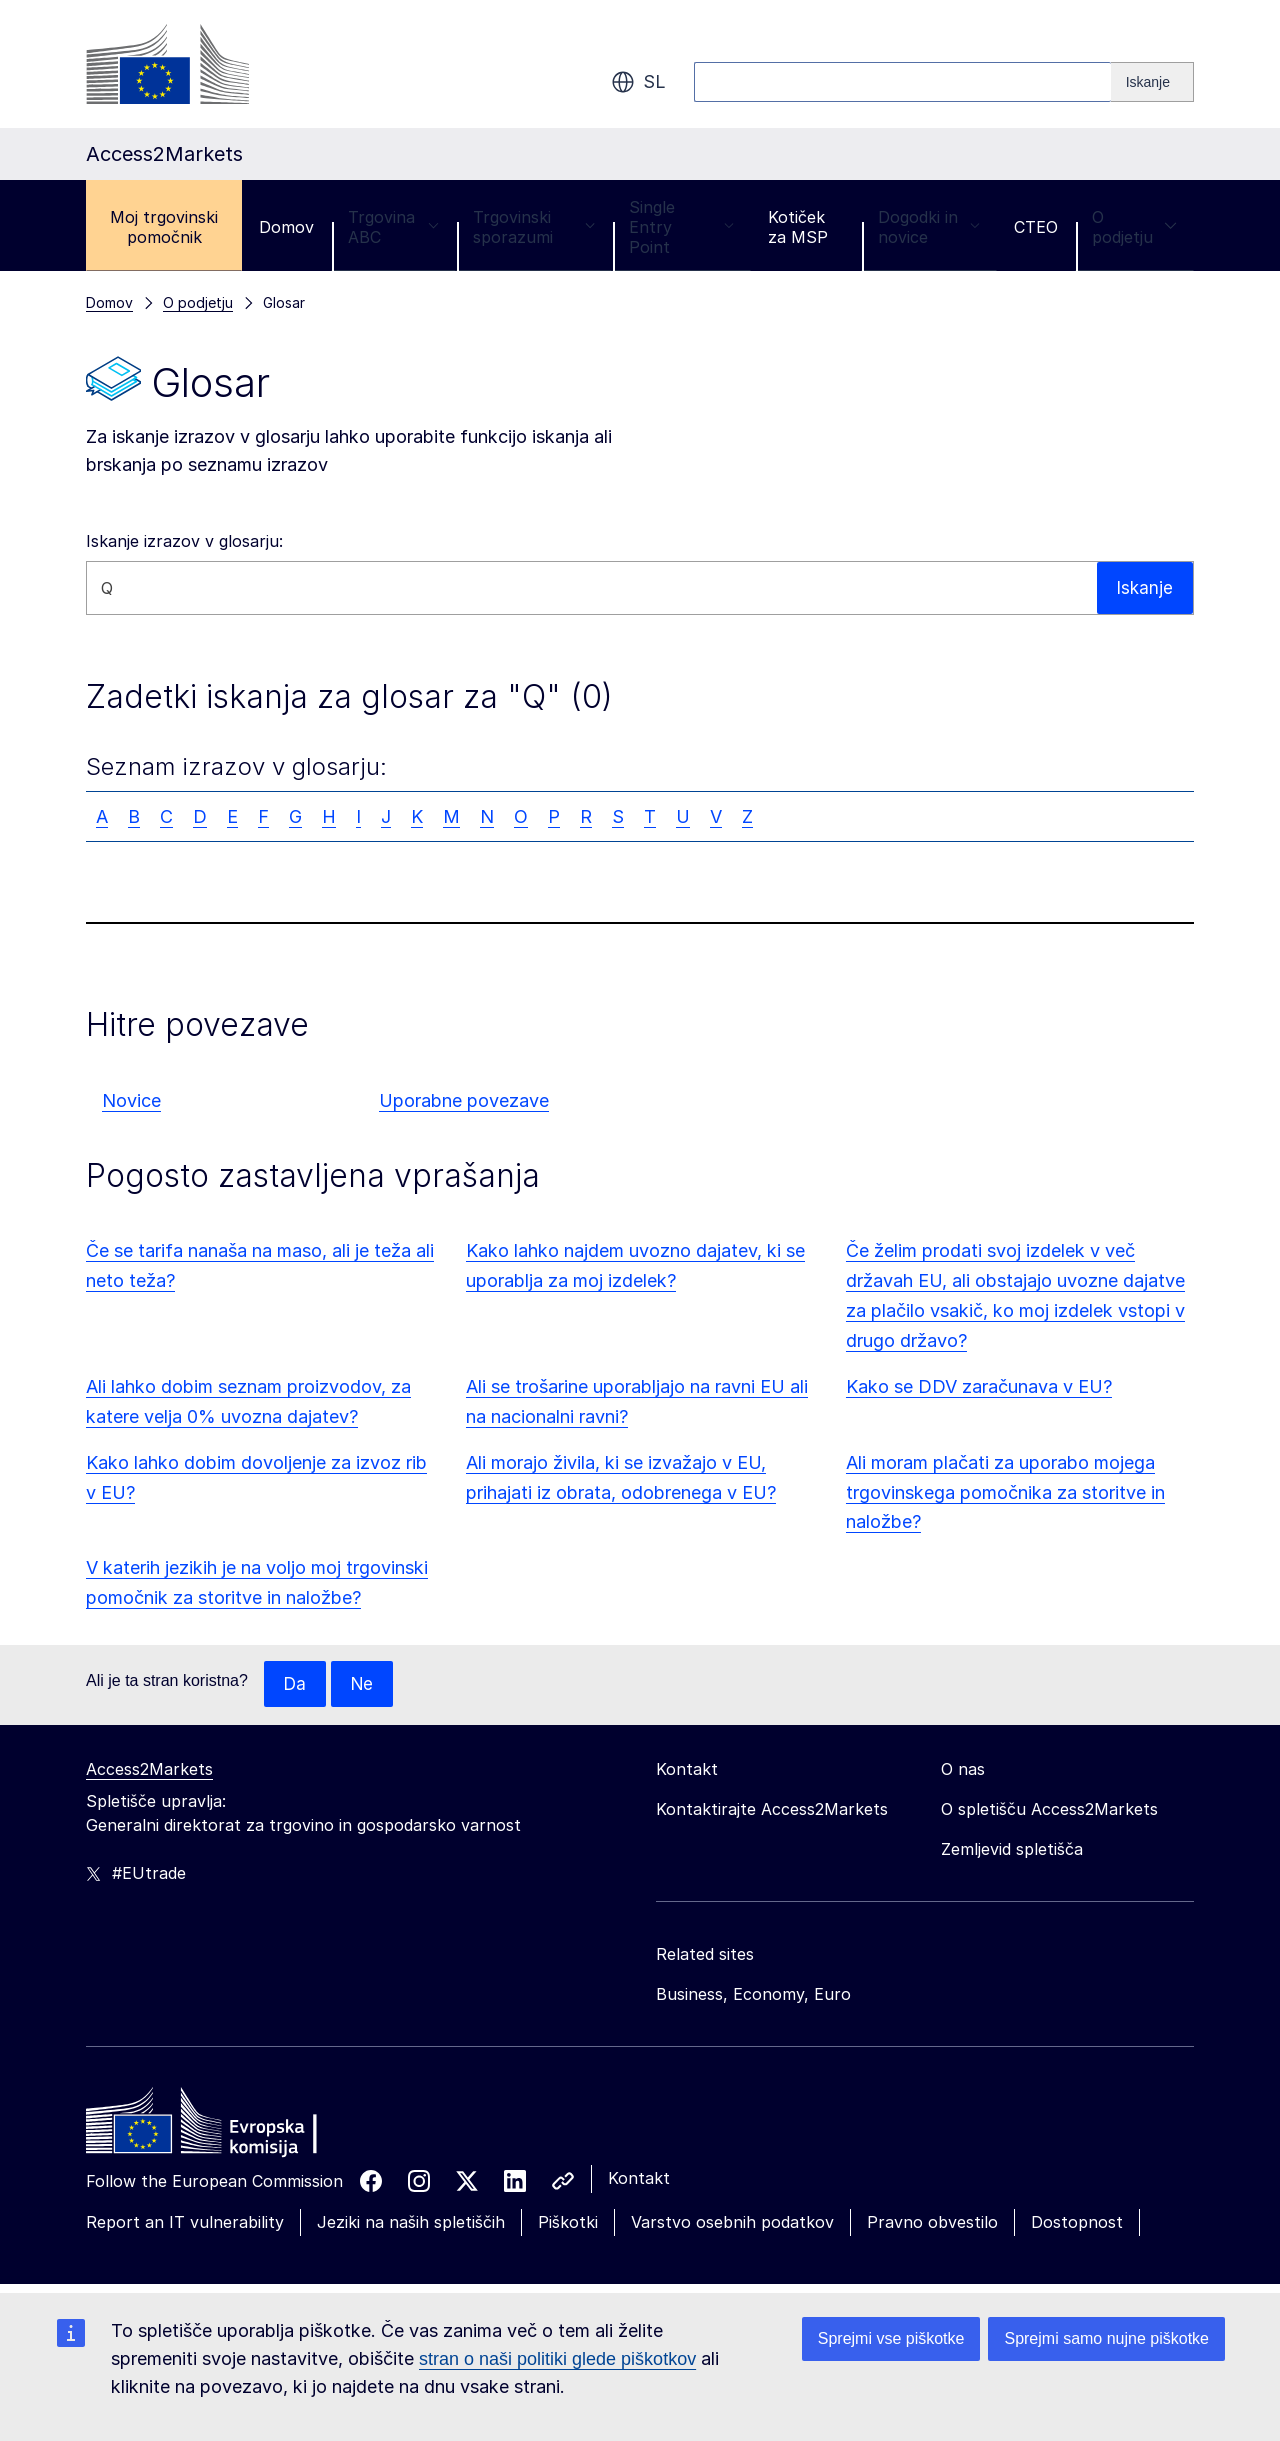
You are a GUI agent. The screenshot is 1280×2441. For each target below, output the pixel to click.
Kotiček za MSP (798, 227)
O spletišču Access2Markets (1049, 1810)
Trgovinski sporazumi (534, 227)
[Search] (1152, 82)
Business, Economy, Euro (753, 1995)
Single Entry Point (681, 227)
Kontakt (639, 2179)
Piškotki (568, 2223)
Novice (131, 1100)
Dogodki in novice (929, 227)
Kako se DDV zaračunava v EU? (979, 1386)
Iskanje (1144, 587)
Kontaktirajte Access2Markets (772, 1810)
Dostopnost (1077, 2223)
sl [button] (638, 82)
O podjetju (1134, 227)
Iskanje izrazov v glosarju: (184, 541)
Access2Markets (149, 1770)
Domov (286, 227)
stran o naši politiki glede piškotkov (557, 2359)
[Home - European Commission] (231, 2127)
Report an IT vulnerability (185, 2223)
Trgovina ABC (393, 227)
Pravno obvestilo (932, 2223)
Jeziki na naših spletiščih (411, 2223)
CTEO (1036, 227)
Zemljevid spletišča (1012, 1850)
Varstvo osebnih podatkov (732, 2223)
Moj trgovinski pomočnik (164, 227)
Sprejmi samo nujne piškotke (1106, 2338)
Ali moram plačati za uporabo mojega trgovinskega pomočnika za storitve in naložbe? (1005, 1492)
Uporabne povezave (464, 1100)
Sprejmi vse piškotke (891, 2338)
